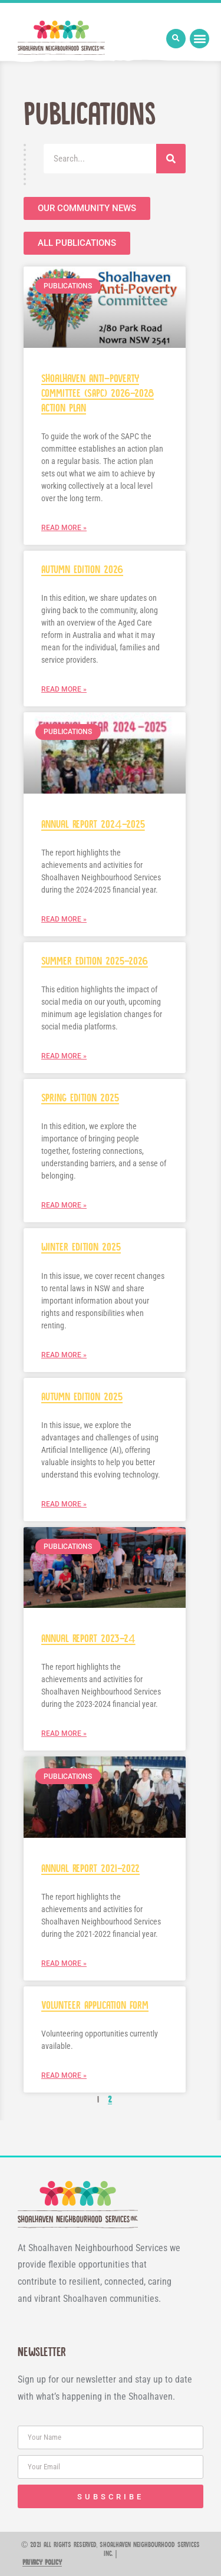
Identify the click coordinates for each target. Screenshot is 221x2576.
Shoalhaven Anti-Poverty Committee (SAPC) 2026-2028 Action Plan (97, 393)
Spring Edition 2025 (80, 1098)
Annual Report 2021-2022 (90, 1869)
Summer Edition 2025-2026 (94, 961)
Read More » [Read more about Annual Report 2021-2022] (64, 1963)
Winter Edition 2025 (81, 1247)
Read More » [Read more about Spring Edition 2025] (64, 1205)
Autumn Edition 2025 (82, 1397)
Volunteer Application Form (95, 2005)
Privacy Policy (42, 2563)
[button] (176, 38)
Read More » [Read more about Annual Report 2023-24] (64, 1733)
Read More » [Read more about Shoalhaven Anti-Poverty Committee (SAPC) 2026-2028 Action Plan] (64, 528)
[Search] (171, 158)
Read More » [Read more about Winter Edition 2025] (64, 1355)
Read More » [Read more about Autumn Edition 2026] (64, 689)
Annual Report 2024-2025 (93, 824)
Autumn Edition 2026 (82, 570)
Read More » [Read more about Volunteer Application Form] (64, 2075)
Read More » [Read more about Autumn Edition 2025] (64, 1504)
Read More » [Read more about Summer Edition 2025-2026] (64, 1056)
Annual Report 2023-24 (88, 1639)
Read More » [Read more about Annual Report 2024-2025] (64, 919)
